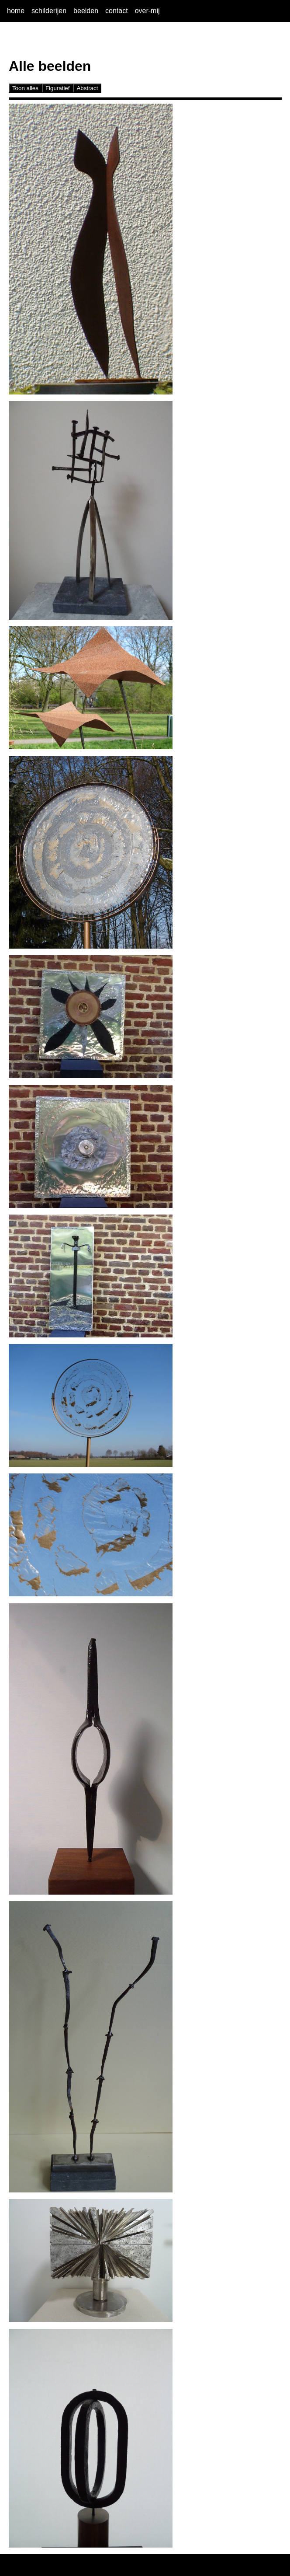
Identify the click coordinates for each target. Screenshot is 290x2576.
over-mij (147, 10)
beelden (85, 10)
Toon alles (25, 88)
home (15, 10)
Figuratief (57, 88)
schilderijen (48, 10)
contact (116, 10)
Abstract (87, 88)
